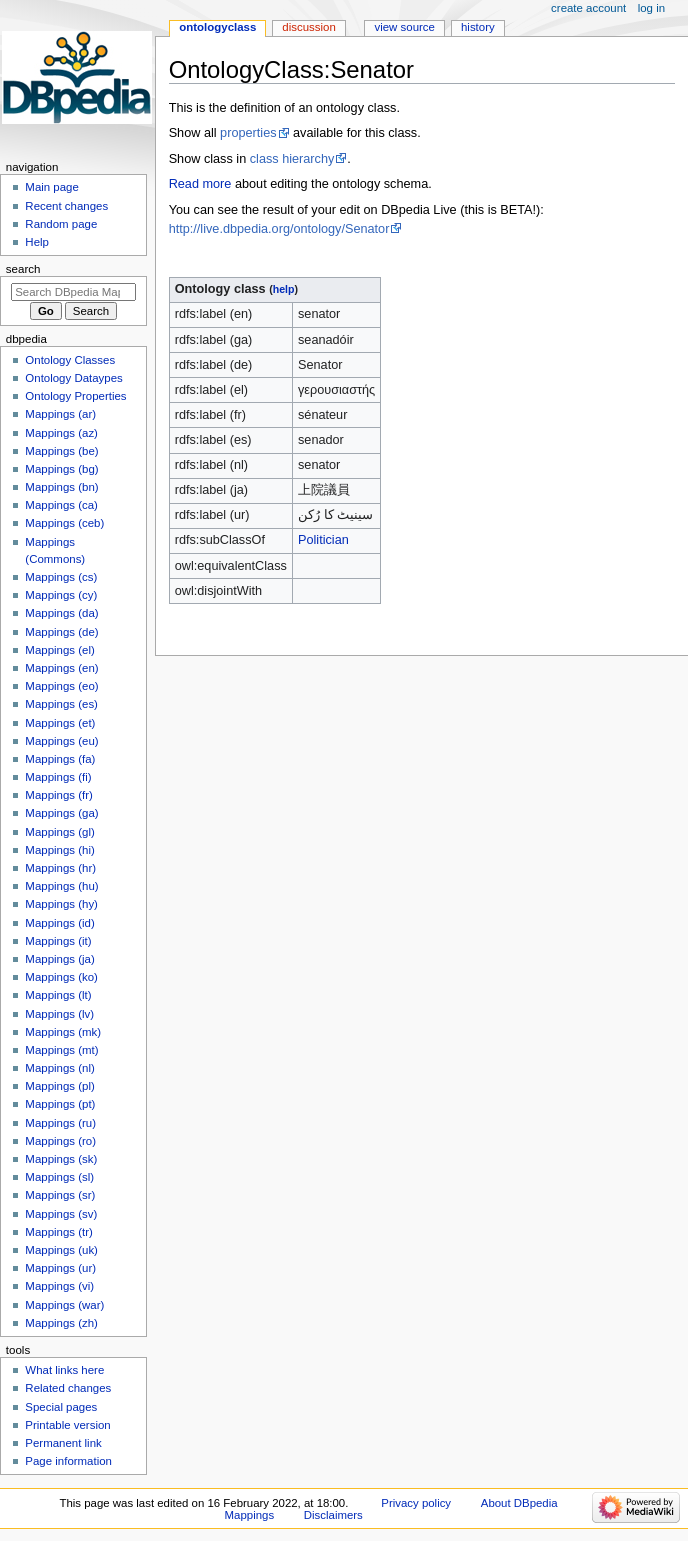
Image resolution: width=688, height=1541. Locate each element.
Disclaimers (333, 1515)
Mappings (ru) (60, 1123)
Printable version (67, 1425)
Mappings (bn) (61, 487)
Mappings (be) (61, 451)
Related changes (68, 1388)
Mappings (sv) (61, 1214)
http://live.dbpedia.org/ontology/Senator (279, 229)
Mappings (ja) (59, 959)
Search (23, 269)
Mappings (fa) (60, 759)
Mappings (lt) (58, 995)
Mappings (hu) (61, 886)
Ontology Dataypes (73, 378)
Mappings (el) (59, 650)
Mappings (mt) (61, 1050)
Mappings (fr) (58, 795)
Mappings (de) (61, 632)
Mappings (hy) (61, 904)
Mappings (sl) (59, 1177)
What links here (64, 1370)
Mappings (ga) (61, 813)
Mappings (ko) (61, 977)
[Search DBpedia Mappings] (73, 292)
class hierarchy (292, 159)
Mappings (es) (61, 704)
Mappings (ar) (60, 414)
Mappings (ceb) (64, 523)
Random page (61, 224)
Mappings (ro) (60, 1141)
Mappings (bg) (61, 469)
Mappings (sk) (61, 1159)
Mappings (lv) (59, 1014)
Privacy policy (416, 1503)
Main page (52, 187)
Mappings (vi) (59, 1286)
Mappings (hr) (60, 868)
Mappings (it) (58, 941)
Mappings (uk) (61, 1250)
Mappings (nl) (59, 1068)
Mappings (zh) (61, 1323)
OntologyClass (217, 27)
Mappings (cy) (61, 595)
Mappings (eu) (61, 741)
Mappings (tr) (58, 1232)
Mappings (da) (61, 613)
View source (404, 27)
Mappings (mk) (63, 1032)
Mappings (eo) (61, 686)
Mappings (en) (61, 668)
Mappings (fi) (58, 777)
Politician (323, 540)
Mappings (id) (59, 923)
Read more (200, 184)
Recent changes (66, 206)
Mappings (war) (64, 1305)
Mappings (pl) (59, 1086)
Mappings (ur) (60, 1268)
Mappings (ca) (61, 505)
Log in (651, 8)
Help (37, 242)
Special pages (61, 1407)
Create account (588, 8)
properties (248, 133)
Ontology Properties (75, 396)
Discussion (308, 27)
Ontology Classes (70, 360)
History (478, 27)
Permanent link (63, 1443)
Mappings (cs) (61, 577)
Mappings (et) (60, 723)
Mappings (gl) (59, 832)
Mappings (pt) (60, 1104)
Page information (68, 1461)
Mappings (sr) (60, 1195)
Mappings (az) (61, 433)
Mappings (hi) (59, 850)
